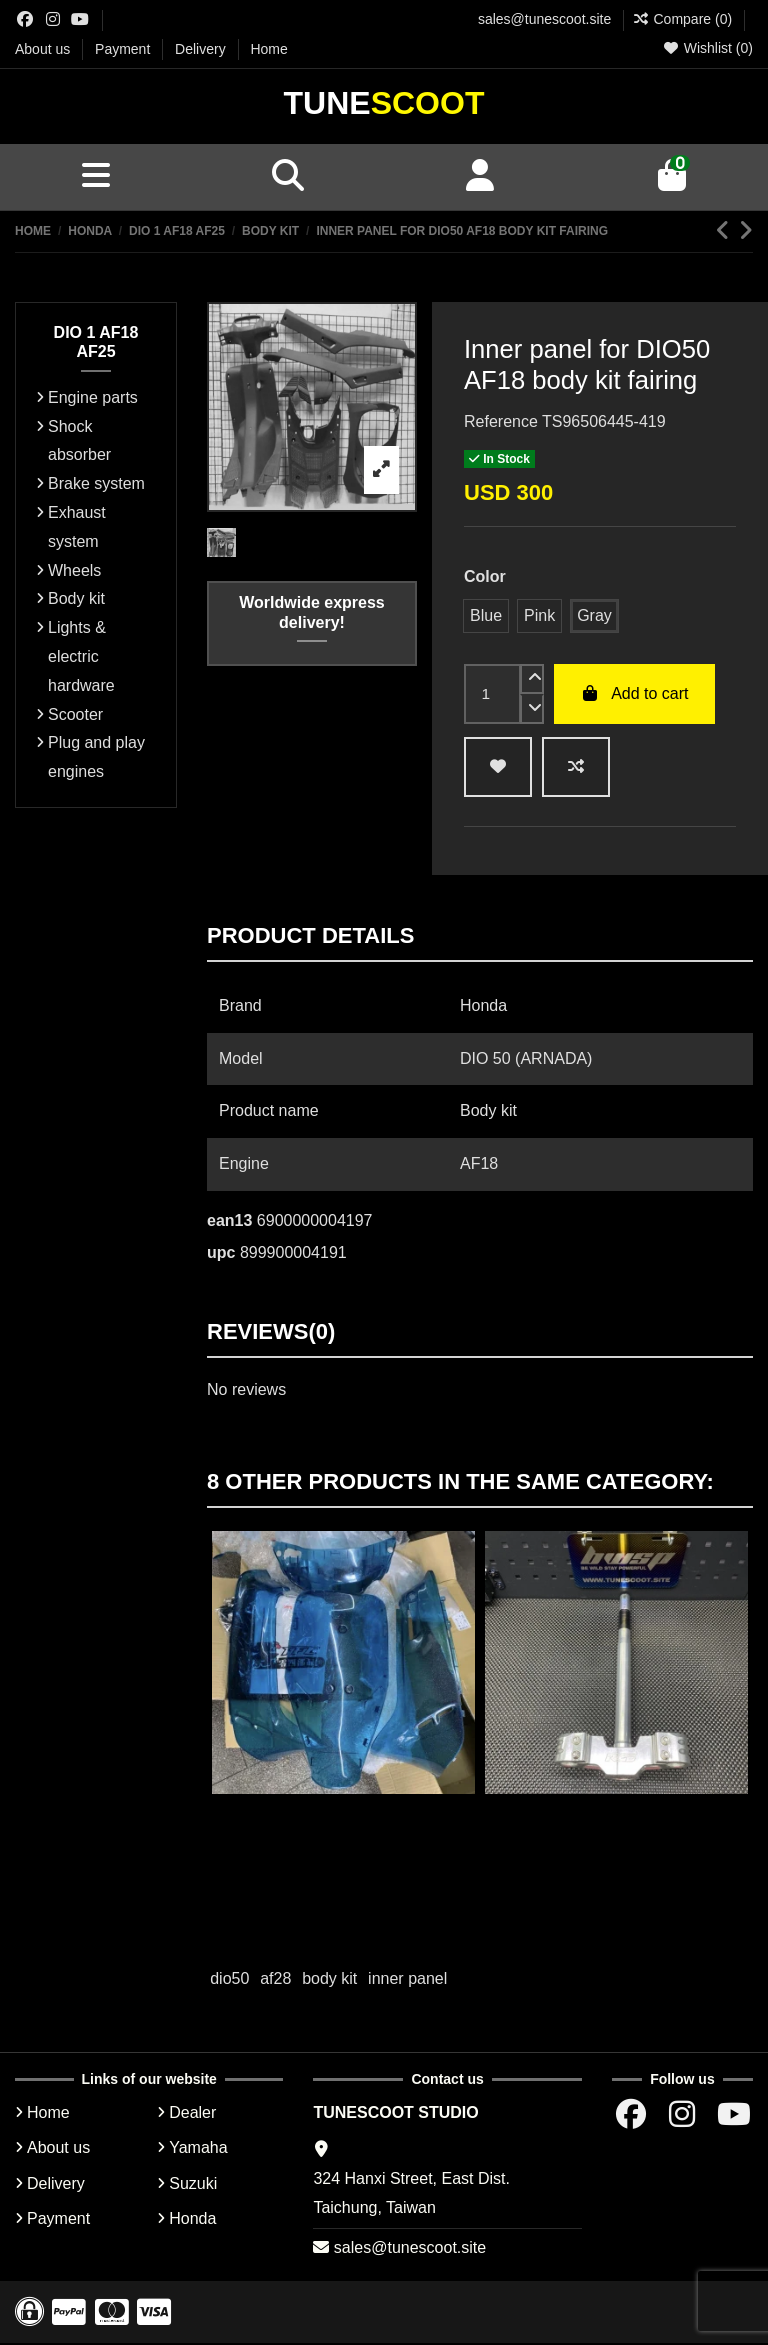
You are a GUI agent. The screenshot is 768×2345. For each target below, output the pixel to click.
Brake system (96, 485)
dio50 (229, 1980)
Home (268, 49)
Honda (192, 2220)
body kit (329, 1980)
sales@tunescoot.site (544, 19)
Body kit (76, 600)
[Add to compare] (576, 769)
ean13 (229, 1222)
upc (221, 1254)
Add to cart (634, 695)
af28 (275, 1980)
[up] (532, 681)
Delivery (202, 49)
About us (44, 49)
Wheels (74, 571)
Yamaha (198, 2149)
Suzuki (193, 2184)
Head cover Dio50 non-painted (343, 1815)
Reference (501, 423)
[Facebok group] (25, 19)
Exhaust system (77, 529)
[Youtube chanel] (80, 19)
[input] (492, 696)
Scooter (75, 715)
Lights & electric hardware (81, 658)
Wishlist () (707, 48)
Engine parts (93, 399)
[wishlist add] (498, 769)
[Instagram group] (53, 19)
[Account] (480, 178)
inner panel (407, 1980)
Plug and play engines (96, 759)
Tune (384, 103)
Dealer (192, 2114)
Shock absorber (79, 442)
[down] (532, 711)
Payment (124, 49)
